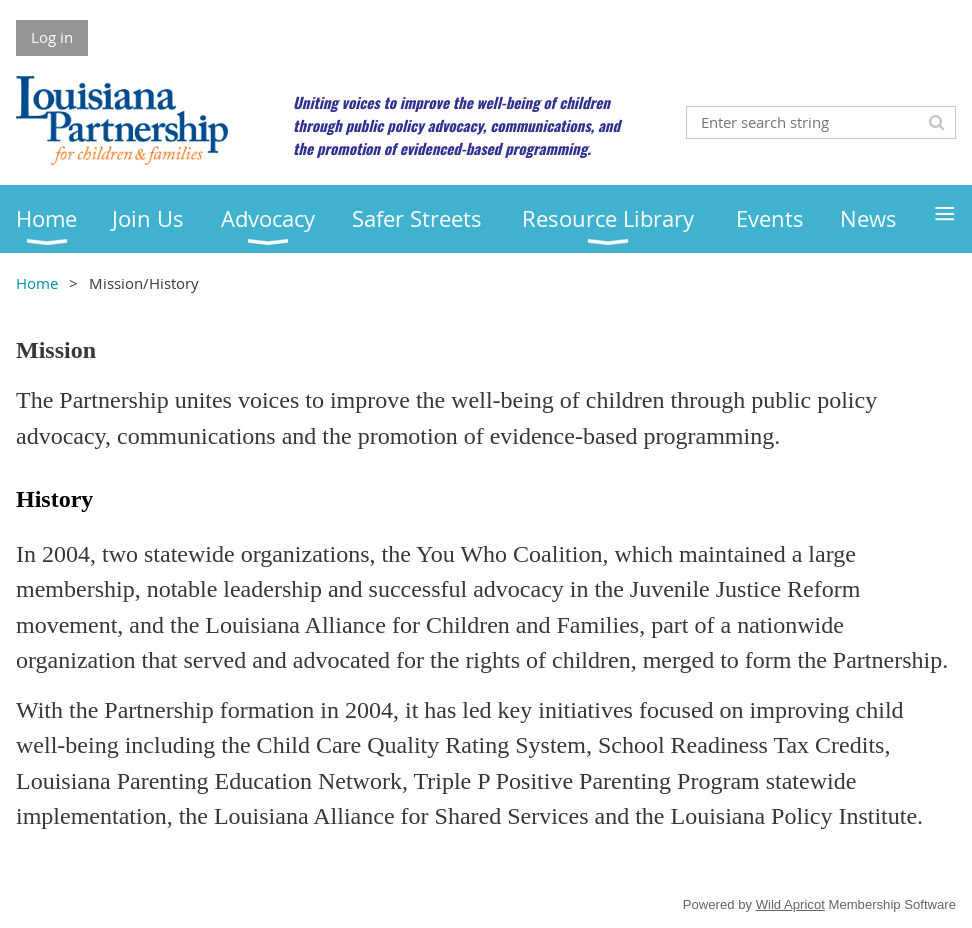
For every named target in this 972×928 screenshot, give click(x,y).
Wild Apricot (790, 904)
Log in (52, 37)
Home (37, 283)
